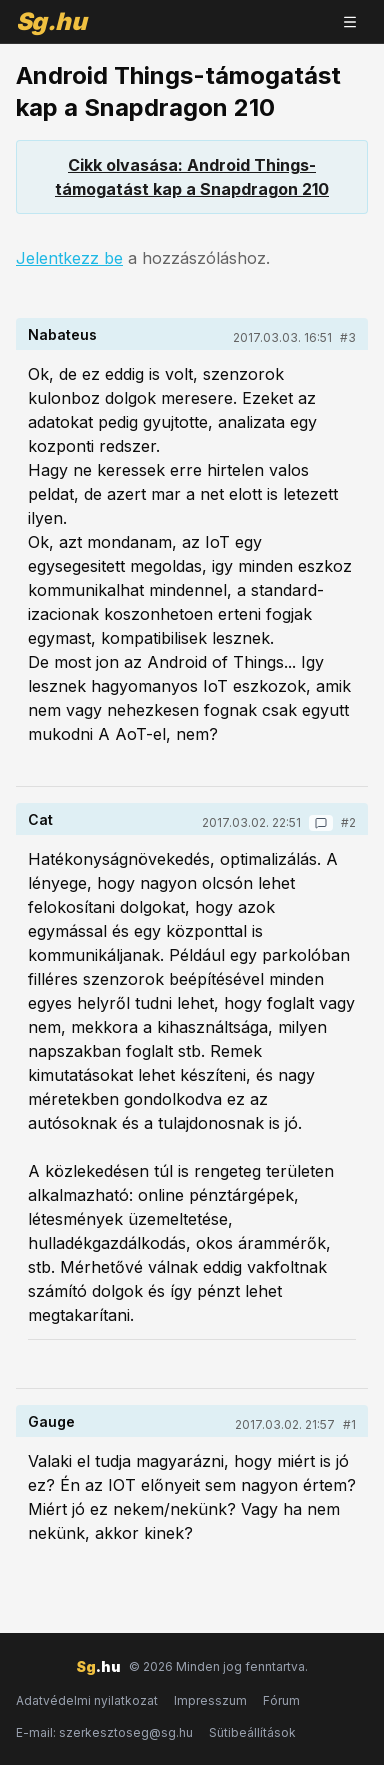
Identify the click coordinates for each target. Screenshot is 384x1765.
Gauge (51, 1421)
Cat (40, 819)
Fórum (281, 1700)
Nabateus (62, 334)
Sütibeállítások (252, 1732)
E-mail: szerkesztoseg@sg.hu (104, 1732)
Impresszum (210, 1700)
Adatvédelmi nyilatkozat (87, 1700)
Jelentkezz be (69, 258)
